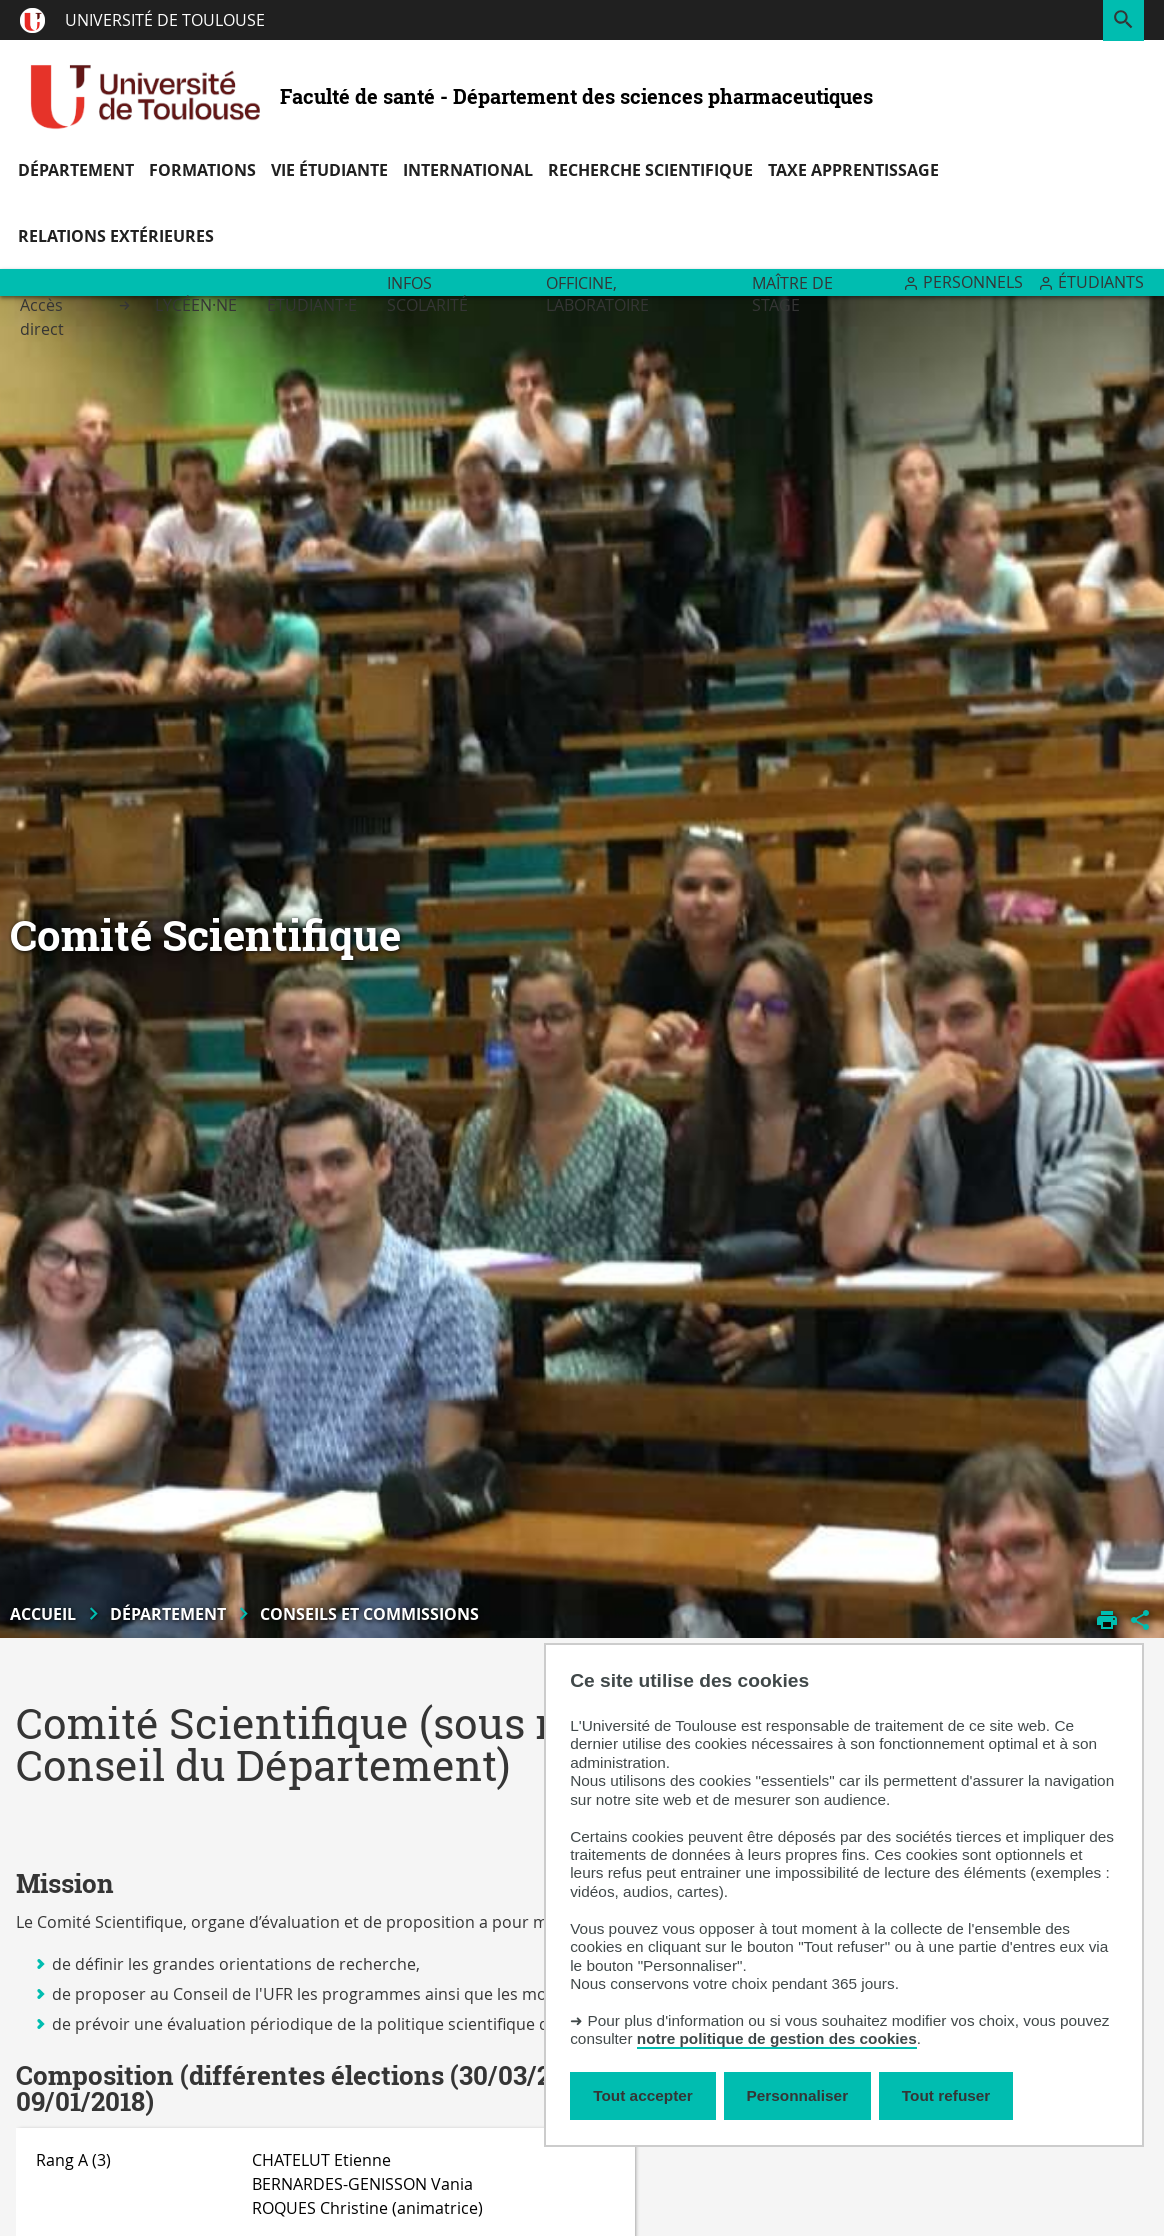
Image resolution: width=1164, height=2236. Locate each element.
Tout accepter (643, 2095)
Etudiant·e (312, 305)
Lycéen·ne (196, 305)
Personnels (973, 282)
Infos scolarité (427, 294)
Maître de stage (792, 294)
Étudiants (1101, 282)
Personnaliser (798, 2095)
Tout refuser (946, 2095)
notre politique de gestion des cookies (777, 2038)
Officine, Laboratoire (597, 294)
